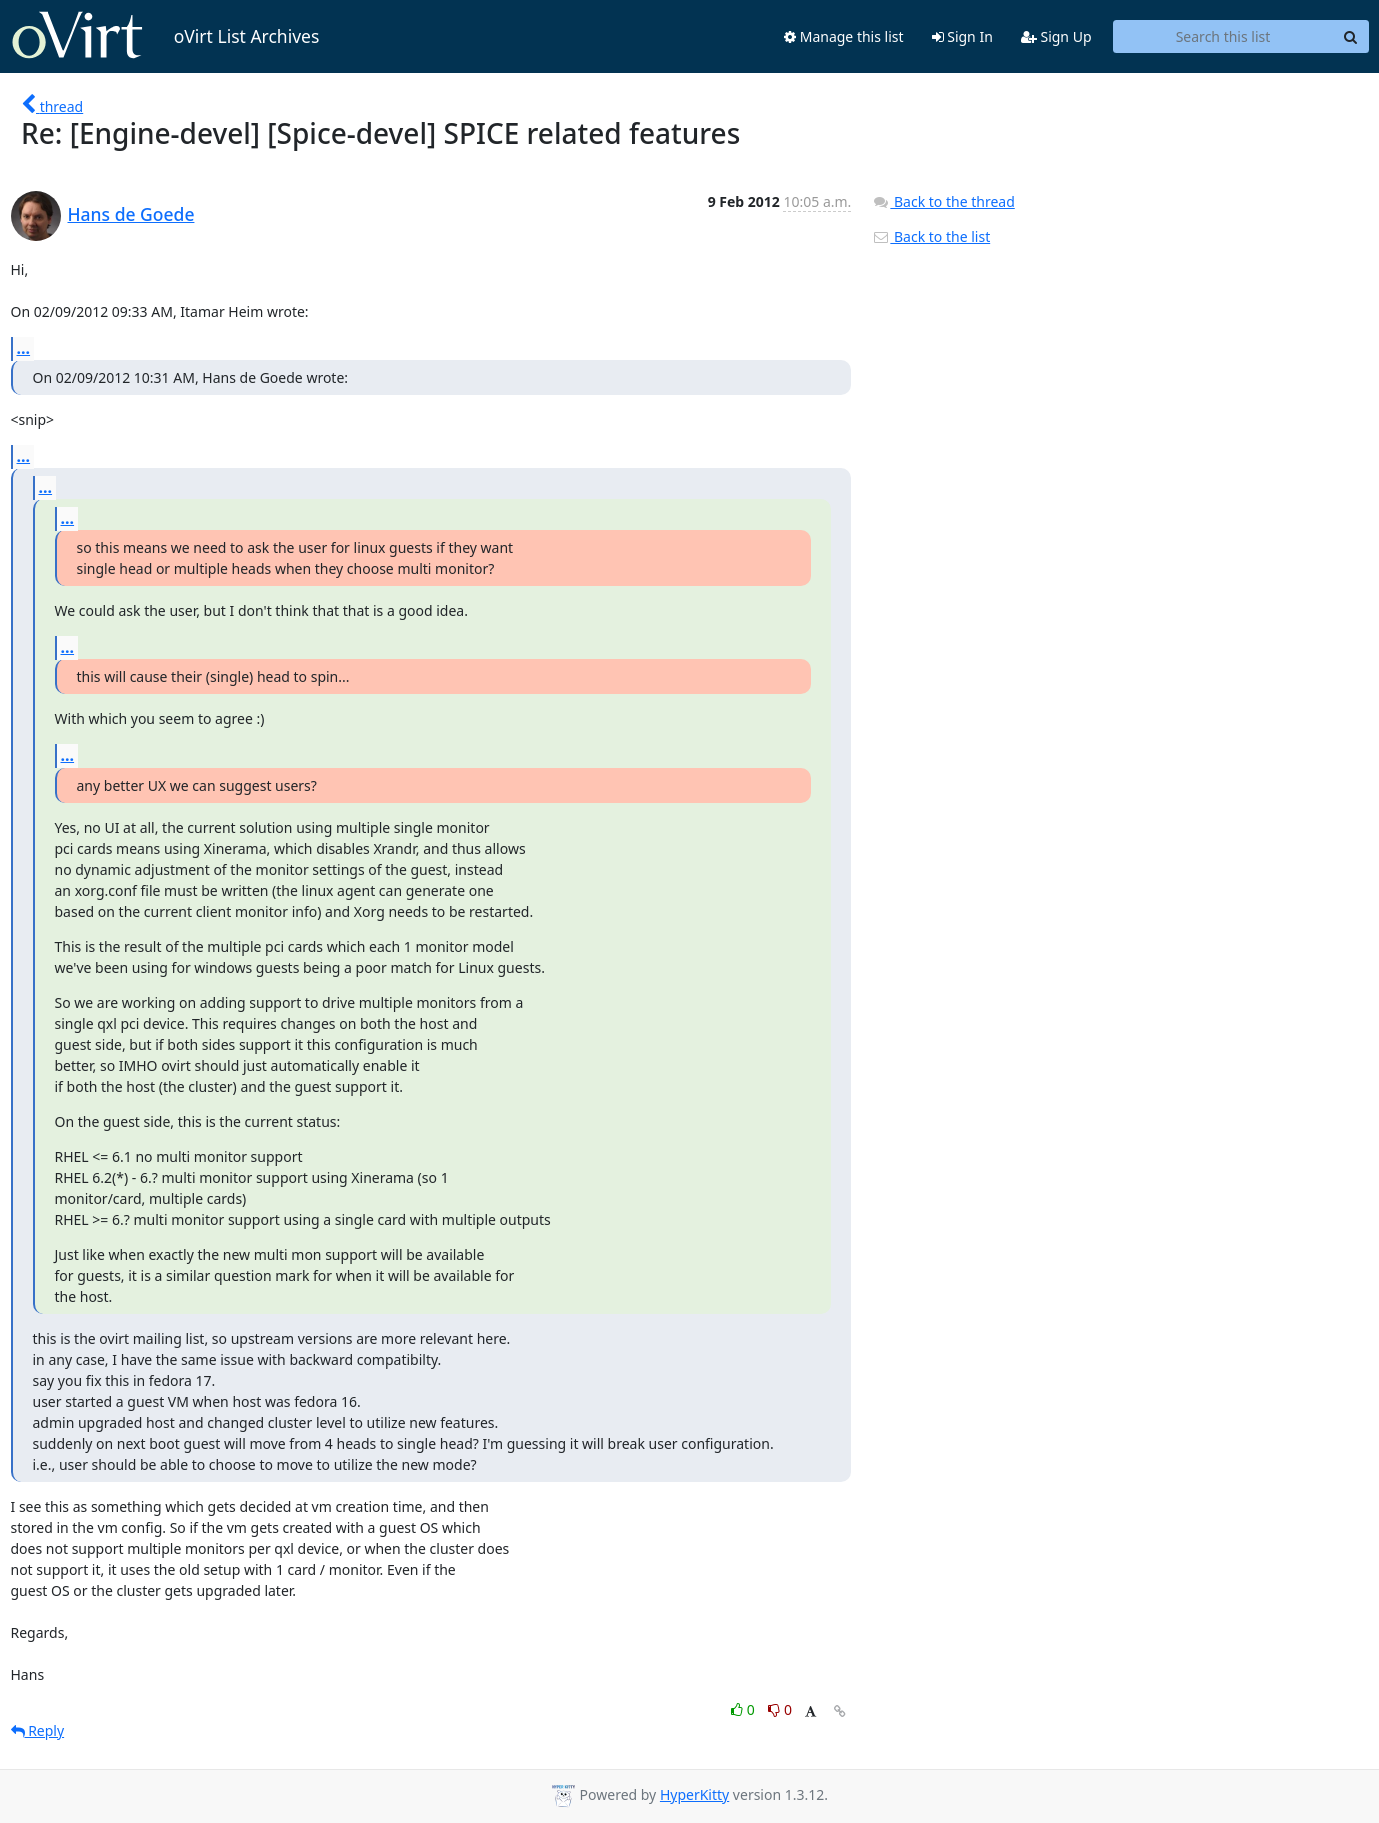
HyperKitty (694, 1794)
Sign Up (1056, 36)
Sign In (962, 36)
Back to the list (931, 236)
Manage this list (844, 36)
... (24, 348)
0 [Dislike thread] (780, 1709)
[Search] (1351, 37)
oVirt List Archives (165, 36)
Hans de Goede (131, 214)
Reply (38, 1730)
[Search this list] (1223, 37)
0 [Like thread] (744, 1709)
